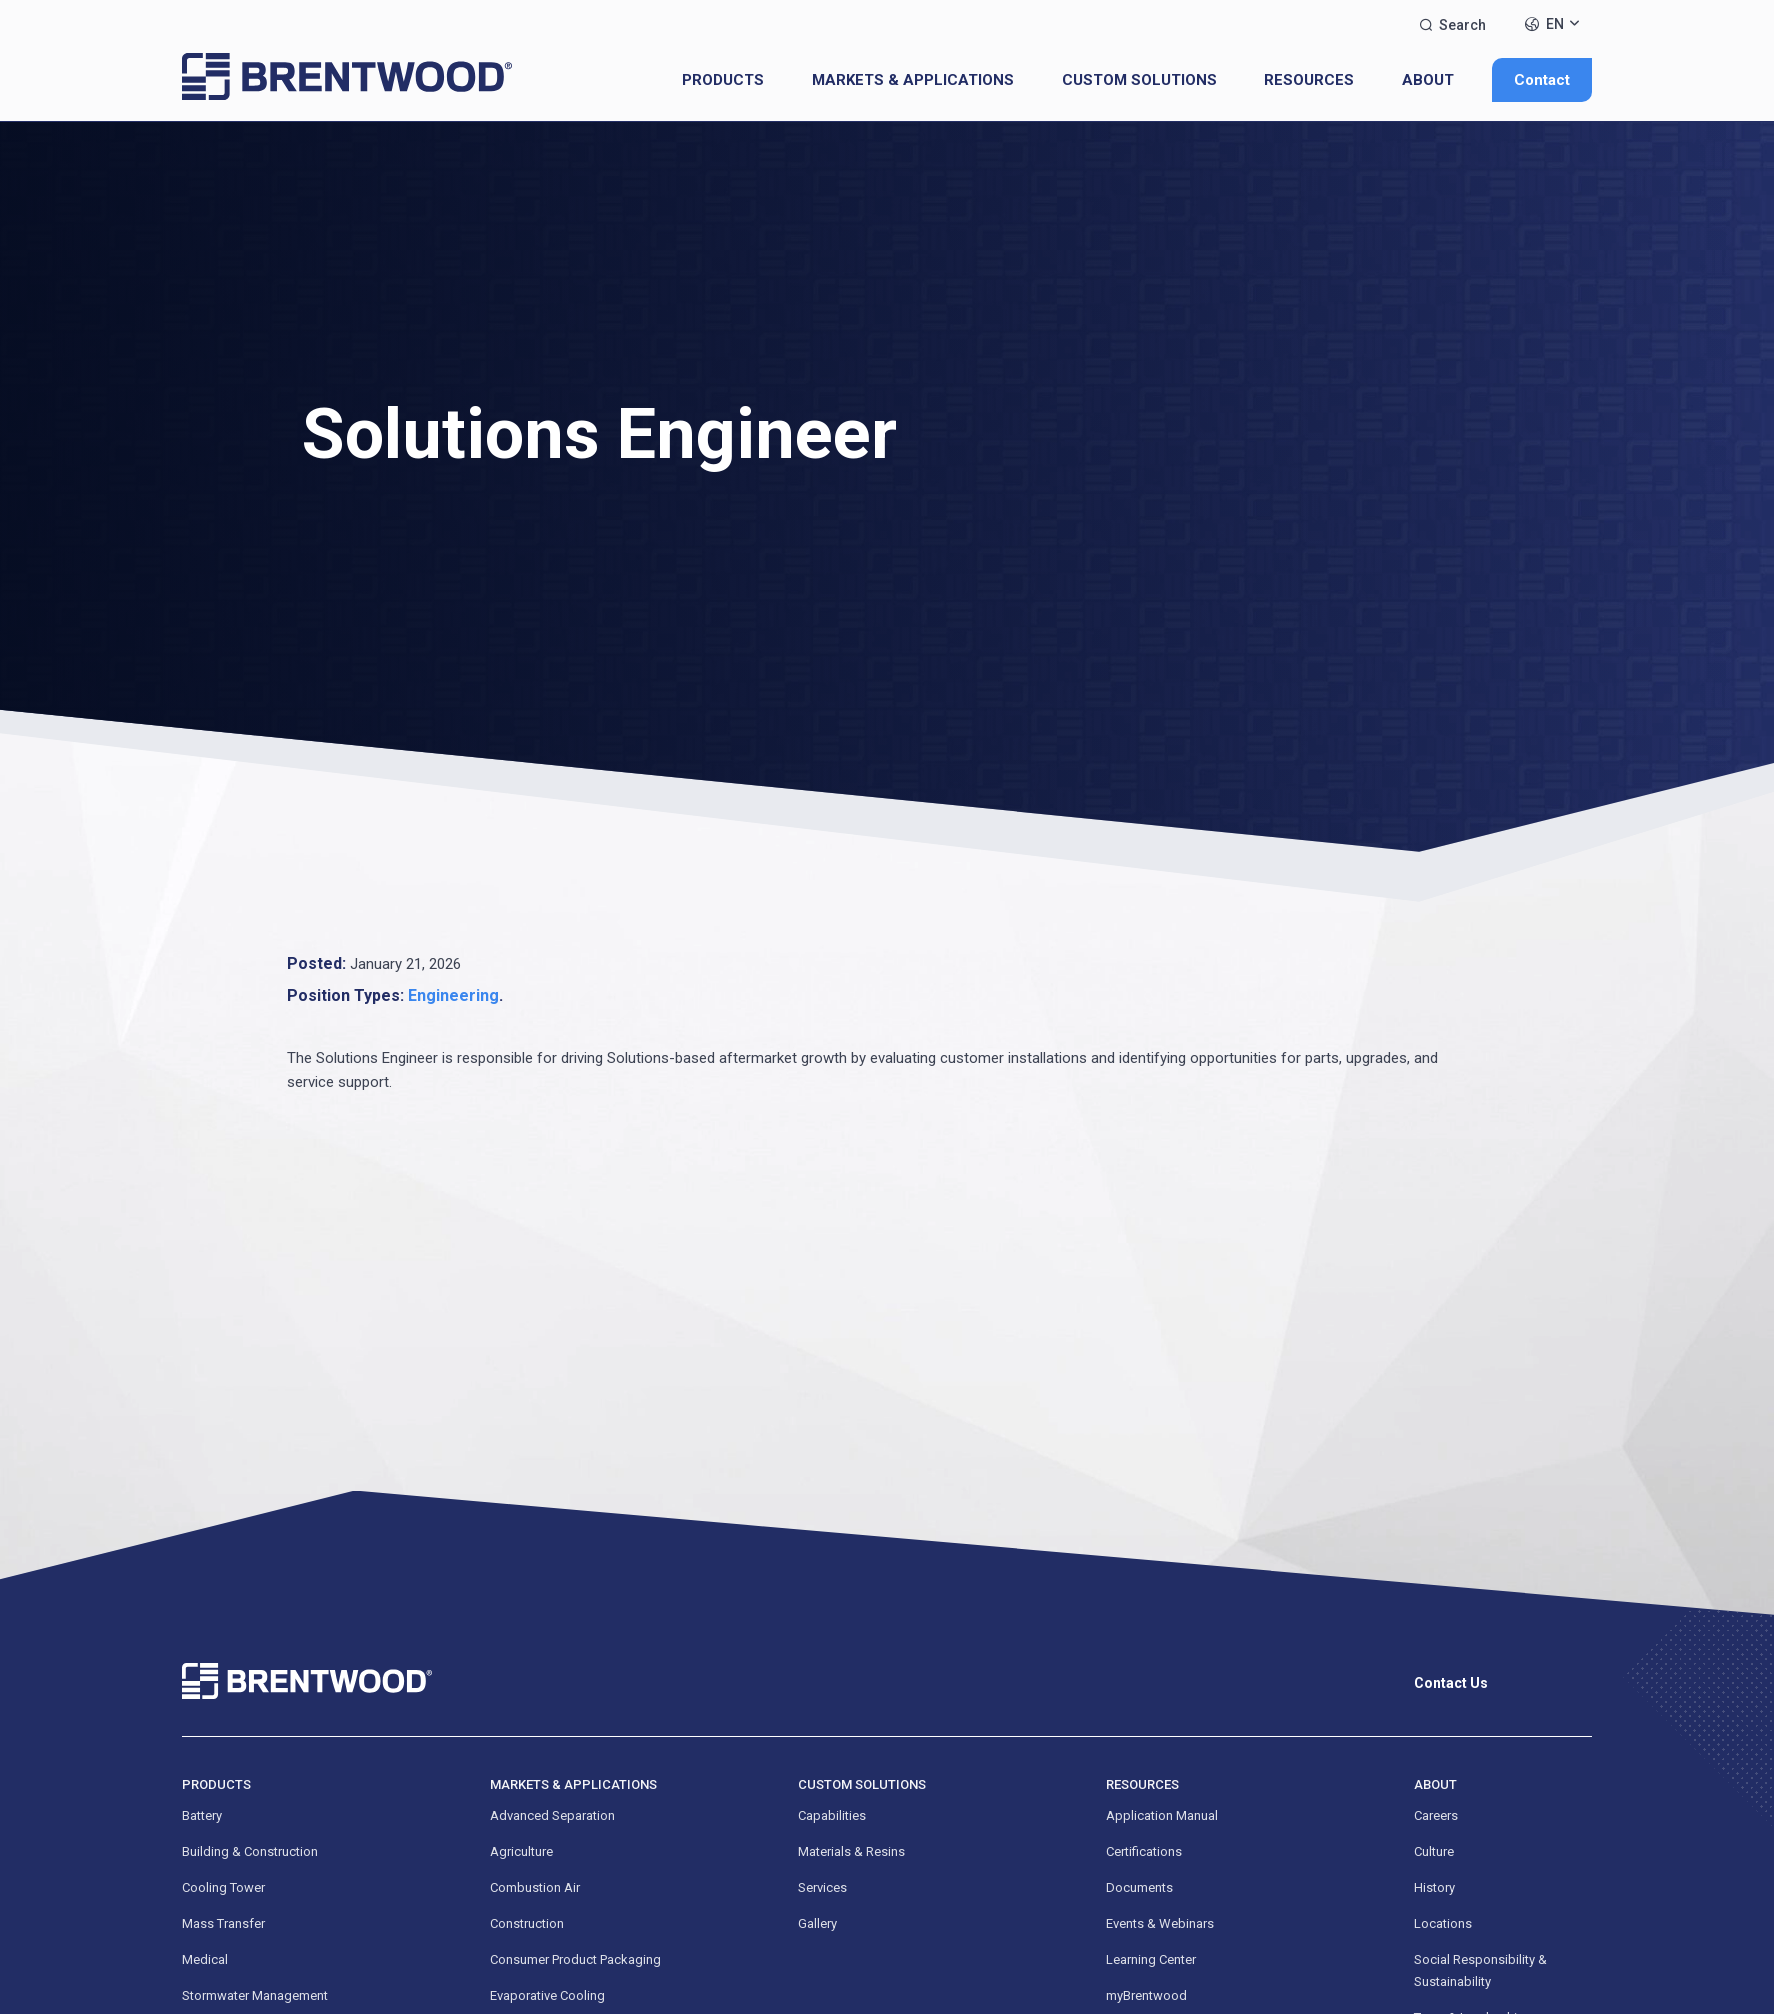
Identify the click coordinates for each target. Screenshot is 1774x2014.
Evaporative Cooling (547, 1995)
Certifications (1144, 1851)
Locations (1443, 1923)
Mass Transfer (223, 1923)
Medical (205, 1959)
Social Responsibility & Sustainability (1480, 1970)
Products (723, 80)
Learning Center (1151, 1959)
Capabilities (832, 1815)
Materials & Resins (851, 1851)
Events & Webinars (1160, 1923)
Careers (1436, 1815)
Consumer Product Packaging (575, 1959)
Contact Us (1451, 1683)
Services (822, 1887)
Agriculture (521, 1851)
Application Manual (1162, 1815)
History (1434, 1887)
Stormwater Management (255, 1995)
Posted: (316, 963)
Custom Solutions (1139, 80)
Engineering (453, 995)
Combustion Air (535, 1887)
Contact (1542, 80)
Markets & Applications (913, 80)
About (1428, 80)
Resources (1309, 80)
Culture (1434, 1851)
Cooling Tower (223, 1887)
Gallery (817, 1923)
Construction (527, 1923)
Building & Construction (250, 1851)
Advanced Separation (552, 1815)
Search (1453, 25)
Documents (1139, 1887)
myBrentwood (1146, 1995)
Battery (202, 1815)
